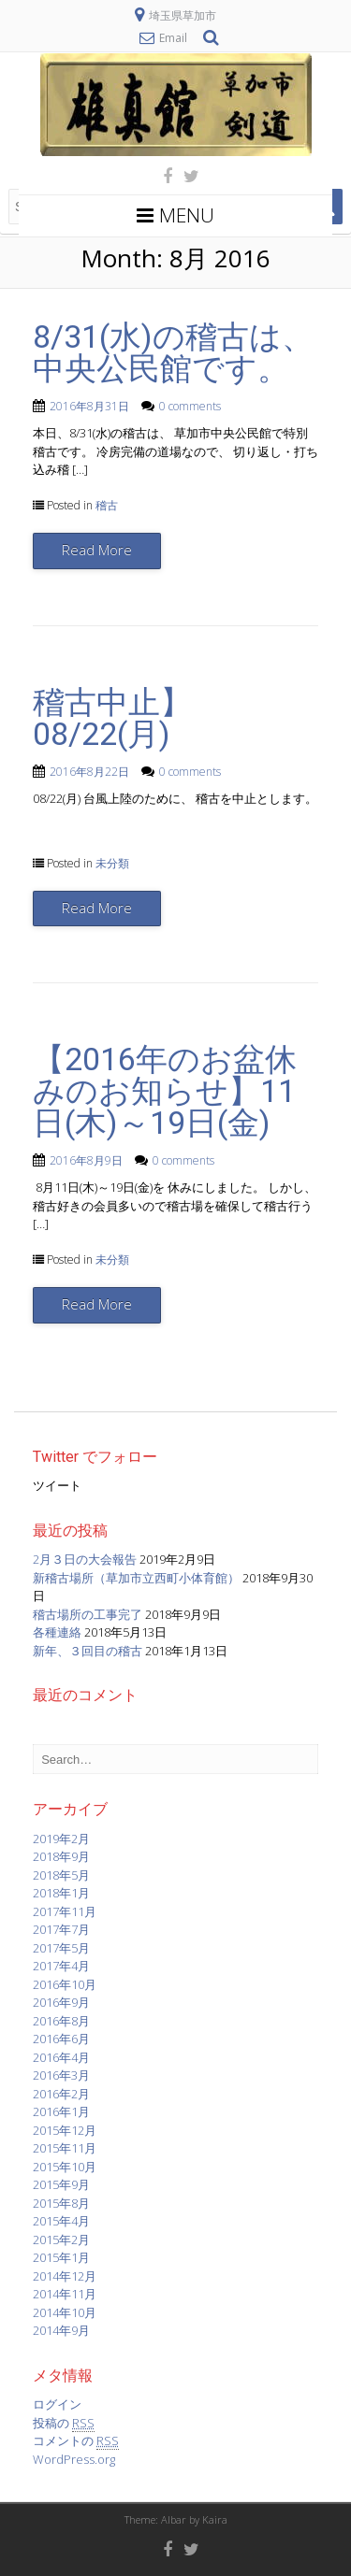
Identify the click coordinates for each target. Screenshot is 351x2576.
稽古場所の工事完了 (87, 1614)
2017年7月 (61, 1929)
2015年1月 (61, 2257)
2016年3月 (61, 2075)
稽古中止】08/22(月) (112, 717)
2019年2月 (61, 1838)
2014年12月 (64, 2276)
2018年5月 (61, 1875)
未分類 (112, 863)
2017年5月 (61, 1947)
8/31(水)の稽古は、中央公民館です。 (173, 352)
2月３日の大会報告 (85, 1559)
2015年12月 (64, 2130)
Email (173, 38)
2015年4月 (61, 2220)
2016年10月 (64, 1984)
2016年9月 (61, 2002)
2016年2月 (61, 2093)
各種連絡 (57, 1632)
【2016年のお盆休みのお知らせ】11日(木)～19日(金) (165, 1090)
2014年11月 (64, 2293)
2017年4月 (61, 1965)
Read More (97, 549)
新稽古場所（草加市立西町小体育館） (136, 1577)
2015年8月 (61, 2203)
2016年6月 (61, 2038)
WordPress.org (74, 2459)
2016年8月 (61, 2020)
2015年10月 (64, 2166)
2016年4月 (61, 2057)
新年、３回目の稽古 (87, 1650)
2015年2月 (61, 2239)
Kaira (214, 2519)
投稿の (64, 2423)
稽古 (106, 505)
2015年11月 (64, 2148)
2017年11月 (64, 1911)
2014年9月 (61, 2330)
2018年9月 (61, 1856)
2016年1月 (61, 2111)
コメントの (76, 2441)
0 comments (190, 406)
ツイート (57, 1485)
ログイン (57, 2404)
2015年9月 (61, 2184)
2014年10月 (64, 2312)
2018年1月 (61, 1892)
